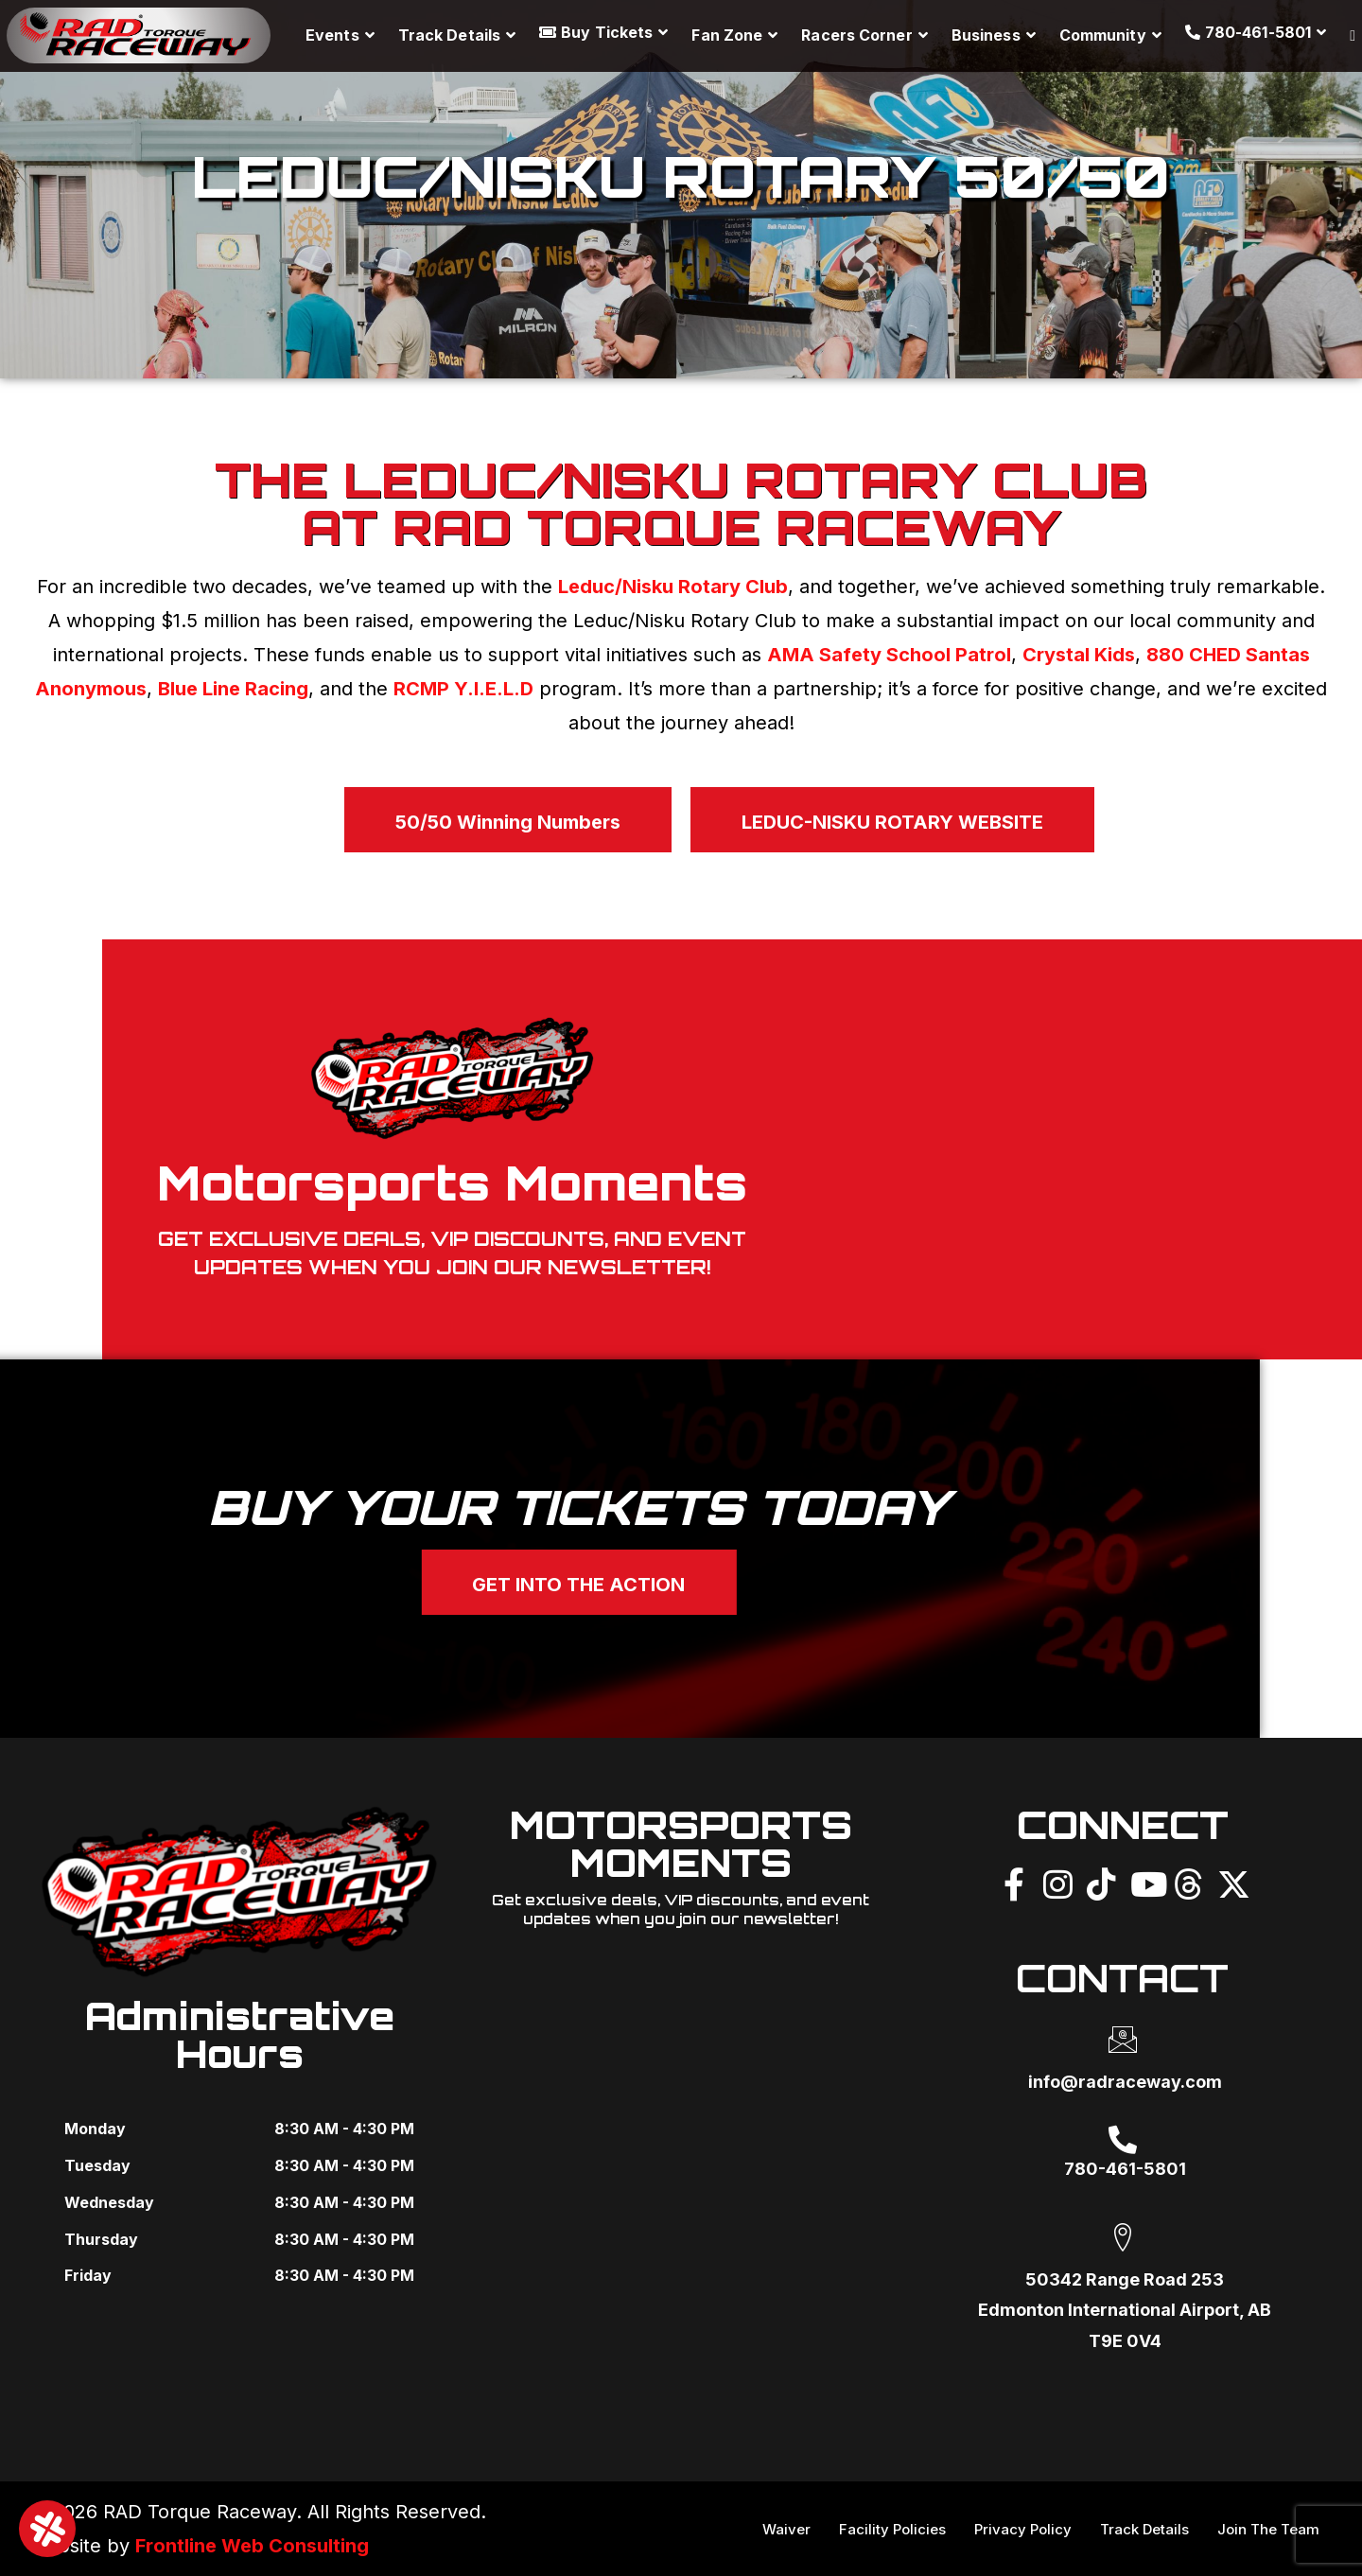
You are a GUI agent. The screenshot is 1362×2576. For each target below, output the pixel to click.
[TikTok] (1101, 1881)
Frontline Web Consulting (252, 2545)
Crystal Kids (1078, 654)
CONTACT (1122, 1978)
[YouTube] (1144, 1881)
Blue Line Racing (233, 688)
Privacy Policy (1023, 2529)
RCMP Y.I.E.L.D (463, 688)
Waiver (786, 2529)
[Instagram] (1057, 1881)
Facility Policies (892, 2529)
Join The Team (1268, 2529)
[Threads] (1188, 1881)
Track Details (1144, 2529)
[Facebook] (1014, 1881)
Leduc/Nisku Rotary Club (673, 586)
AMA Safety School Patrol (889, 654)
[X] (1231, 1881)
